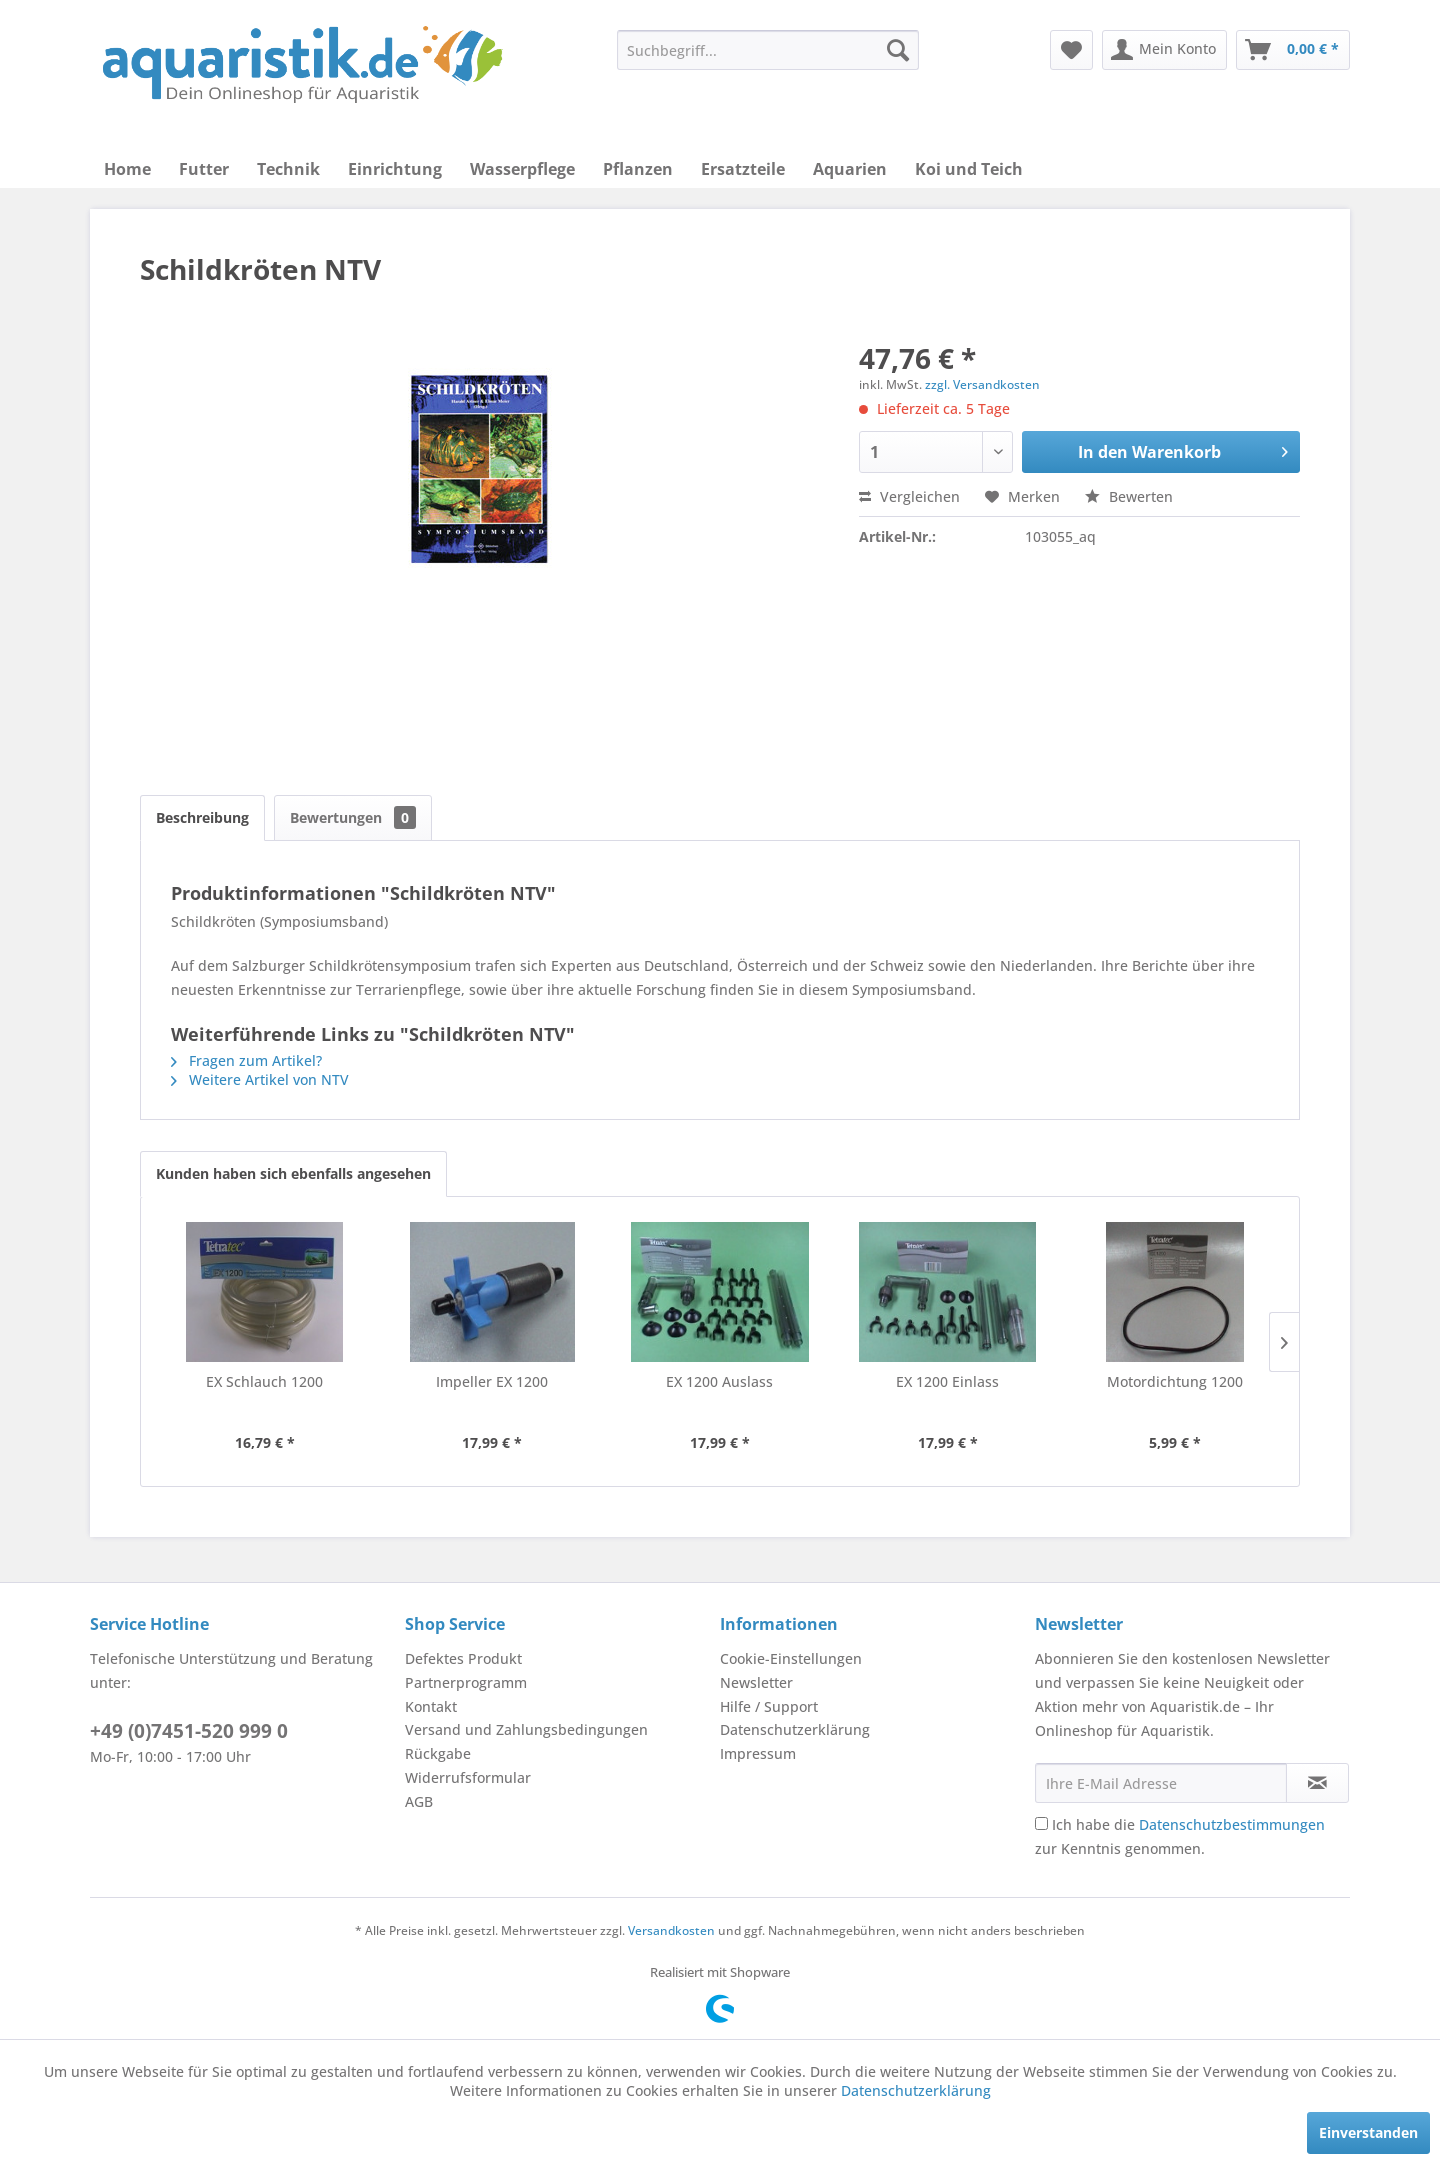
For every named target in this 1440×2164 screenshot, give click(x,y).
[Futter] (204, 169)
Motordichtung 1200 (1175, 1381)
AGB (419, 1801)
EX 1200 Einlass (947, 1381)
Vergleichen (909, 496)
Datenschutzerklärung (795, 1729)
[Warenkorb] (1293, 50)
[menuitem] (768, 50)
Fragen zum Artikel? (246, 1060)
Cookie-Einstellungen (791, 1658)
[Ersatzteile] (743, 169)
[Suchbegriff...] (768, 50)
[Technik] (288, 169)
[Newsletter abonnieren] (1317, 1783)
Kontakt (431, 1706)
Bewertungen (353, 817)
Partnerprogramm (466, 1682)
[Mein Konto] (1164, 50)
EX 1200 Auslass (719, 1381)
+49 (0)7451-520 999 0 (189, 1731)
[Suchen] (898, 50)
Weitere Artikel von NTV (260, 1079)
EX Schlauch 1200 (264, 1381)
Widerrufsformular (468, 1777)
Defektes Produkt (463, 1658)
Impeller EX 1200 (492, 1381)
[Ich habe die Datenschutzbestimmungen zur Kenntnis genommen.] (1041, 1823)
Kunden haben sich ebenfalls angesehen (293, 1173)
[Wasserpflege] (522, 169)
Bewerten (1129, 496)
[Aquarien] (850, 169)
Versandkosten (671, 1930)
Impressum (758, 1753)
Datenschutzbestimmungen (1232, 1824)
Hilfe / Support (769, 1706)
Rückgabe (438, 1753)
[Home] (127, 169)
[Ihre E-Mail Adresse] (1161, 1783)
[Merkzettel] (1071, 50)
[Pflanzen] (638, 169)
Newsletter (756, 1682)
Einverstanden (1368, 2132)
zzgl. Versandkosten (982, 384)
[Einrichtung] (395, 169)
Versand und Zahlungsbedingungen (526, 1729)
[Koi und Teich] (969, 169)
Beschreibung (202, 817)
